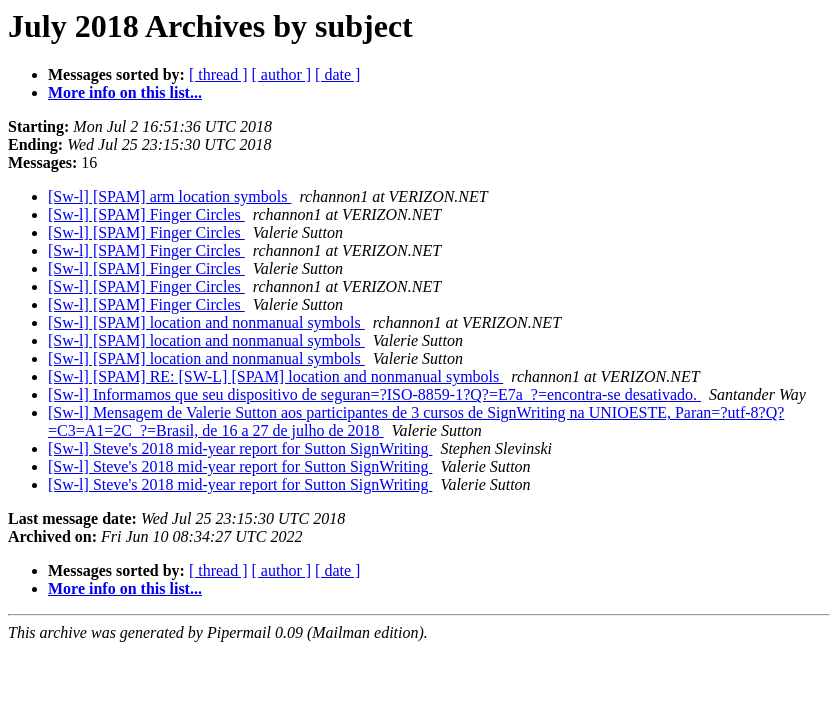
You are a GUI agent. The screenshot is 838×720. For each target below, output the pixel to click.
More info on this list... (125, 92)
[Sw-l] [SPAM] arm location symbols (169, 196)
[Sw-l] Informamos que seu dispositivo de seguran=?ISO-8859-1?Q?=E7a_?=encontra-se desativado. (374, 394)
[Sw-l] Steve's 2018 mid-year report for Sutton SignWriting (240, 448)
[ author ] (282, 74)
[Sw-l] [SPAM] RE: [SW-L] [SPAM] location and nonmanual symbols (275, 376)
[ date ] (337, 74)
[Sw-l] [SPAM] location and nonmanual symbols (206, 322)
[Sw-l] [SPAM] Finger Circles (146, 214)
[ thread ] (218, 74)
